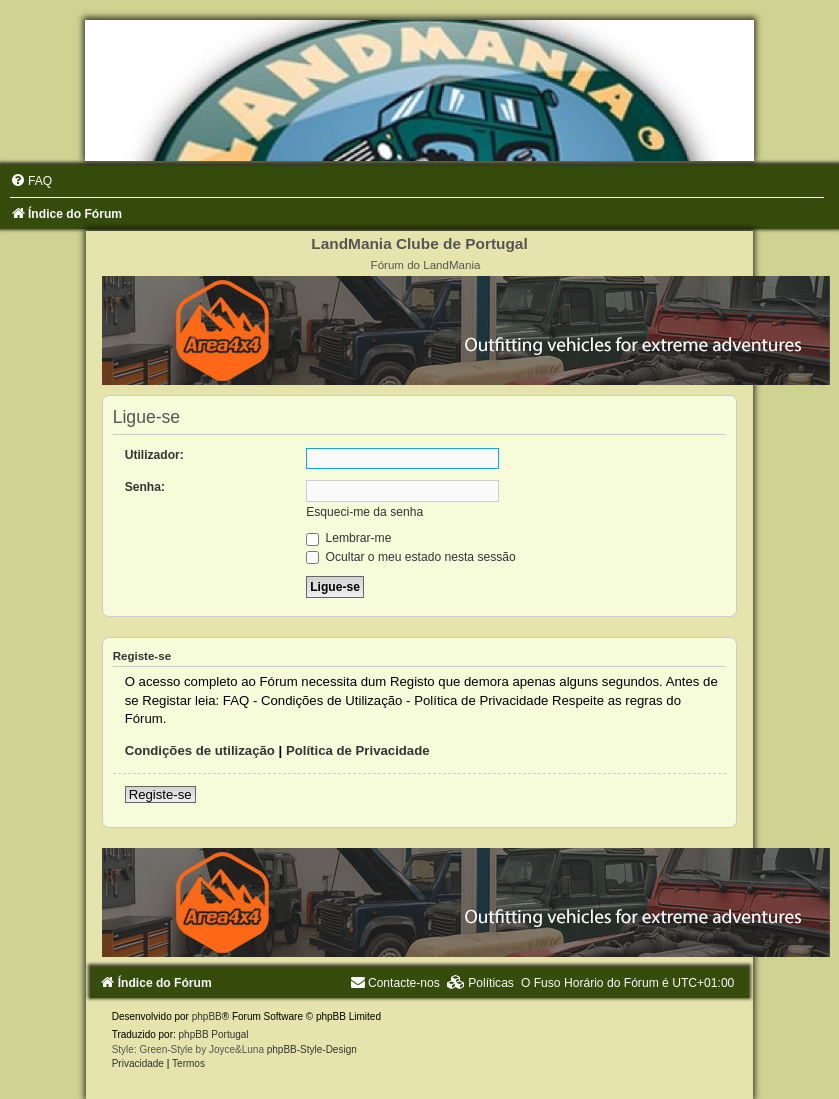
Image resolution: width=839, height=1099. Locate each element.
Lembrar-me (348, 538)
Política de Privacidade (358, 750)
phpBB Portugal (214, 1034)
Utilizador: (154, 455)
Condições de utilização (200, 750)
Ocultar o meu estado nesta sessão (411, 557)
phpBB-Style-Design (312, 1049)
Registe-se (160, 794)
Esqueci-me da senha (364, 512)
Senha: (145, 487)
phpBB (207, 1016)
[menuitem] (31, 181)
